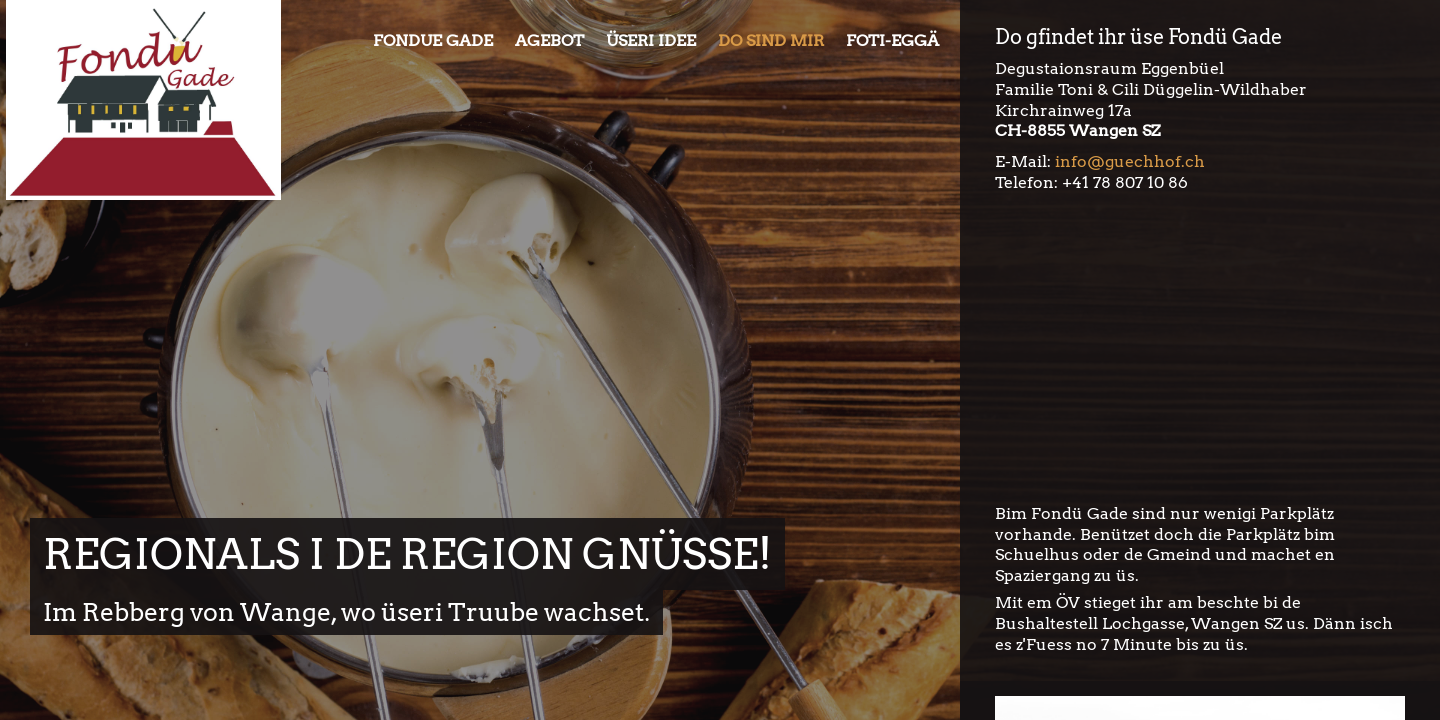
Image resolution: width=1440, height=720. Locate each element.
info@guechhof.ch (1130, 161)
